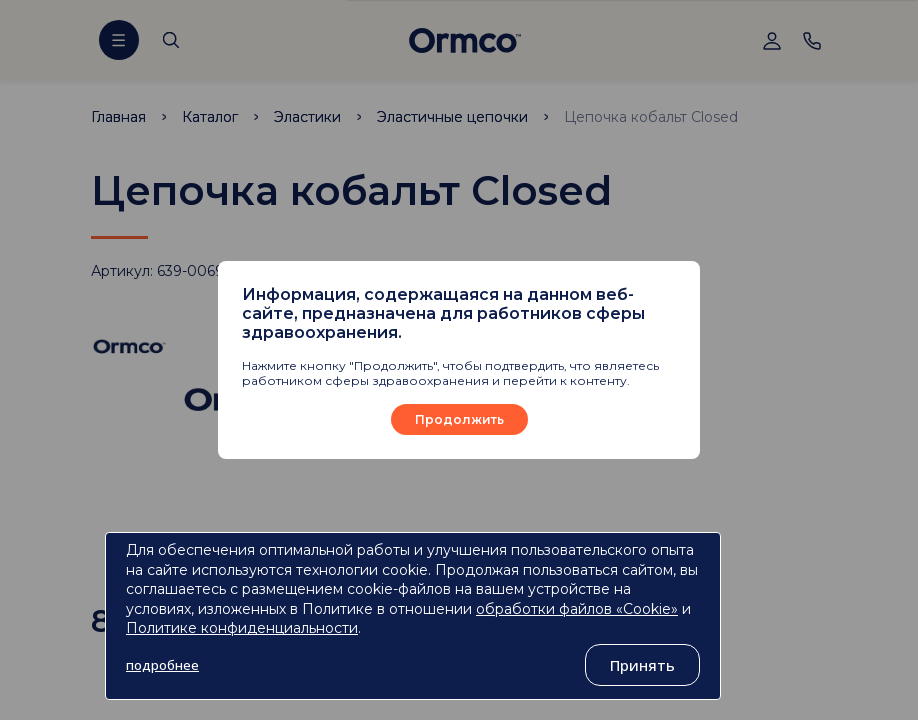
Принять (642, 665)
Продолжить (459, 419)
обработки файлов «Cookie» (577, 609)
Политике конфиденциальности (242, 628)
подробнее (162, 665)
